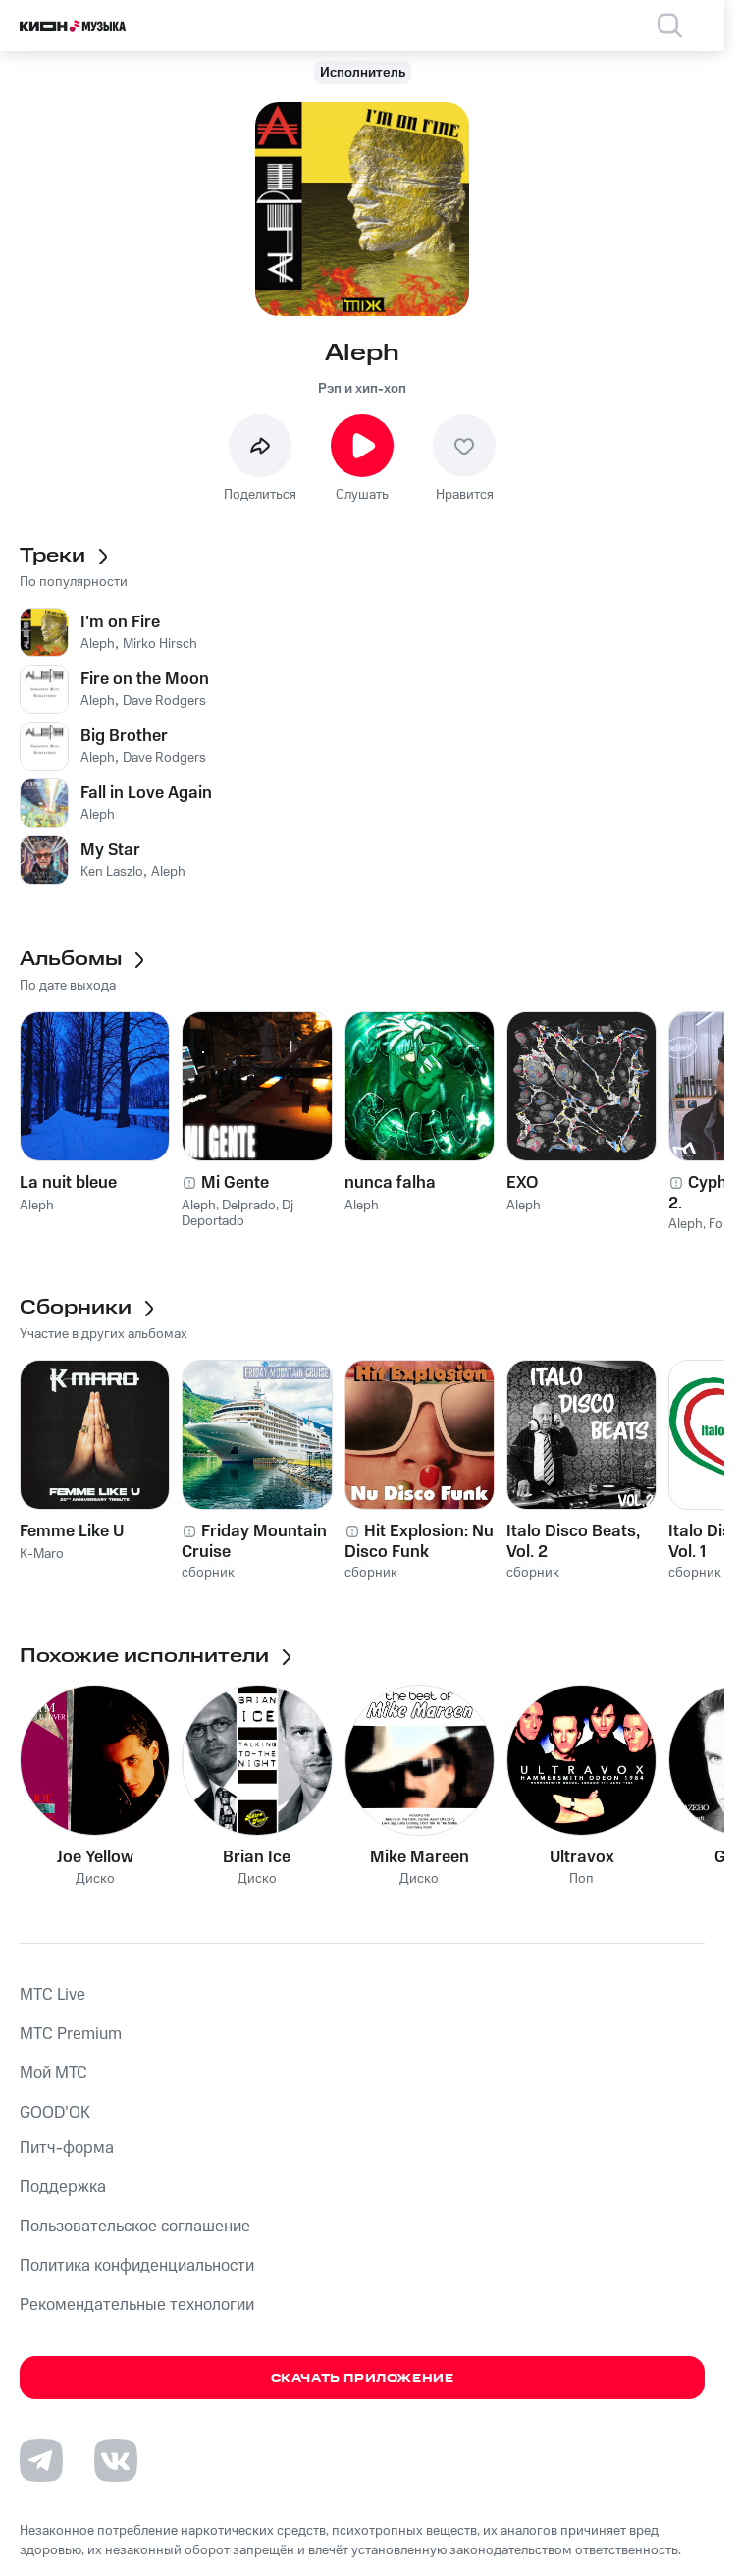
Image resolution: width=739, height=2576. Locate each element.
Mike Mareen (419, 1857)
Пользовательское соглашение (135, 2226)
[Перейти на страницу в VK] (115, 2460)
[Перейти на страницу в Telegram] (41, 2460)
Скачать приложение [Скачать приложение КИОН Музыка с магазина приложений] (362, 2378)
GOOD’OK (55, 2112)
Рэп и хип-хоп (362, 389)
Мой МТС (53, 2073)
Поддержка (63, 2187)
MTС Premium (71, 2034)
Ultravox (582, 1857)
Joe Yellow (95, 1857)
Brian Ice (256, 1857)
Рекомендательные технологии (137, 2305)
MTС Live (52, 1995)
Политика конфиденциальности (137, 2266)
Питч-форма (67, 2148)
